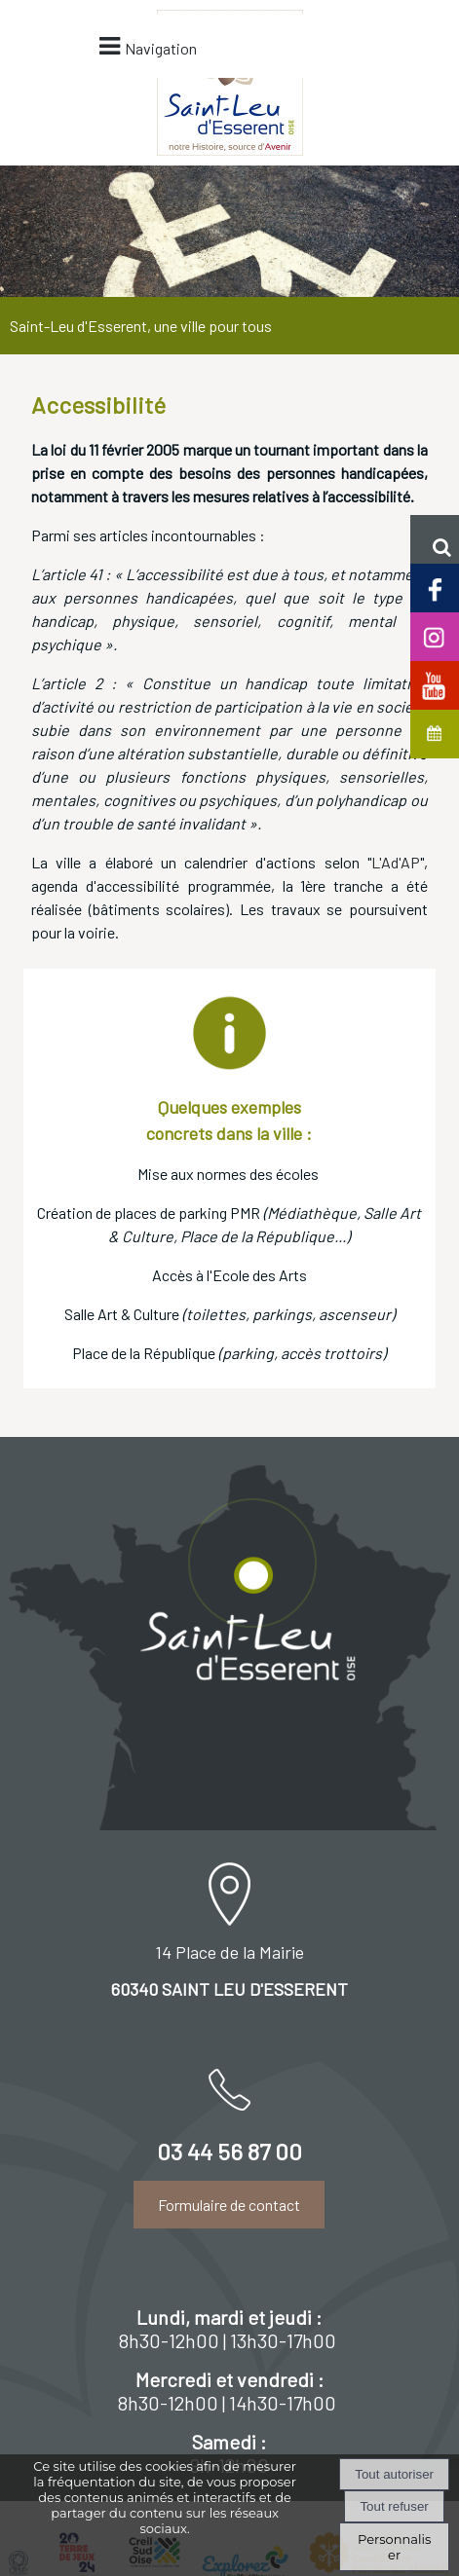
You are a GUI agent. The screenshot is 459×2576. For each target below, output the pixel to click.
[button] (434, 539)
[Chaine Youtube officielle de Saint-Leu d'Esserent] (434, 684)
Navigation (261, 107)
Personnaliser (394, 2546)
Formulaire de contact (229, 2039)
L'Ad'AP (395, 696)
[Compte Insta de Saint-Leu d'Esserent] (434, 635)
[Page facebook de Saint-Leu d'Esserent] (434, 586)
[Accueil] (134, 73)
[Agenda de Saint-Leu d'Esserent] (434, 732)
